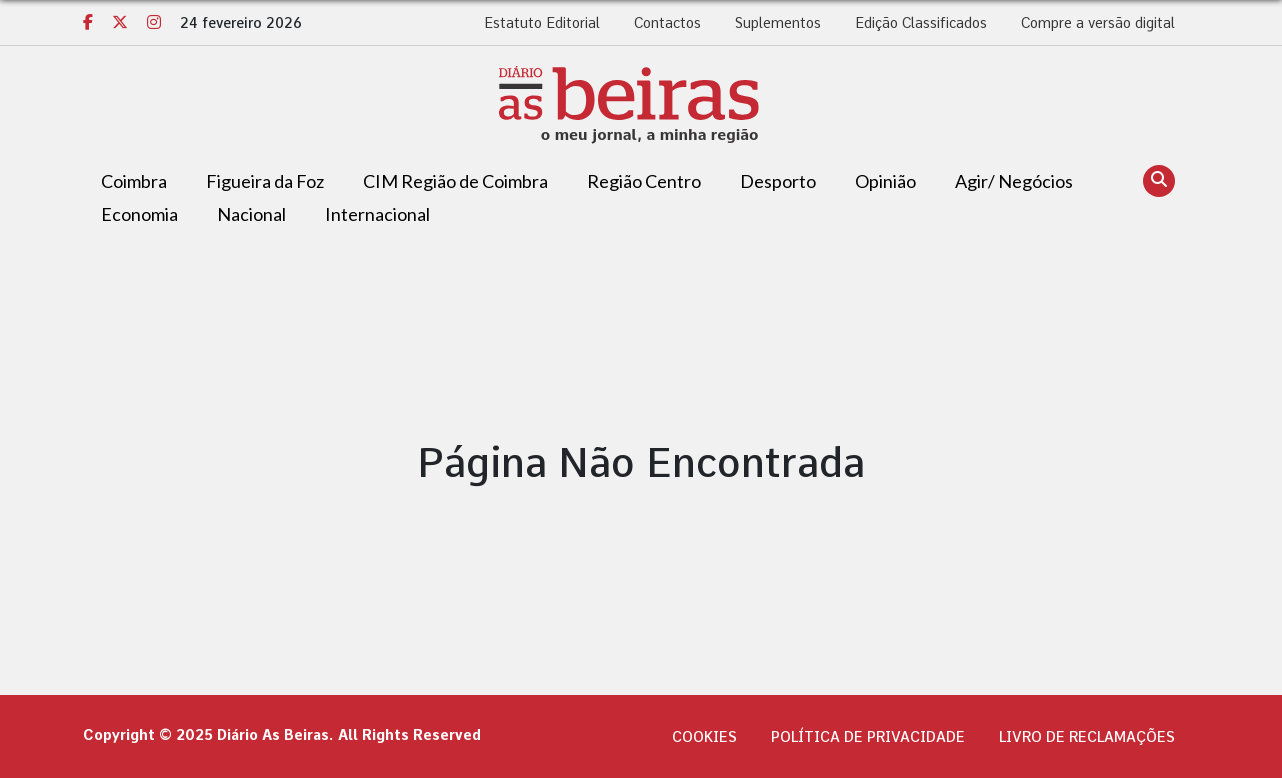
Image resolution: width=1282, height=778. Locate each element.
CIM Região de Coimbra (455, 181)
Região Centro (644, 181)
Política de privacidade (868, 737)
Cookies (704, 737)
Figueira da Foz (265, 181)
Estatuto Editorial (542, 23)
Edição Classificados (921, 23)
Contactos (667, 23)
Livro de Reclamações (1087, 737)
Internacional (377, 214)
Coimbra (134, 181)
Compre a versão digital (1098, 23)
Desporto (778, 181)
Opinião (885, 181)
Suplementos (778, 23)
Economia (139, 214)
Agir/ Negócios (1014, 181)
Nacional (251, 214)
